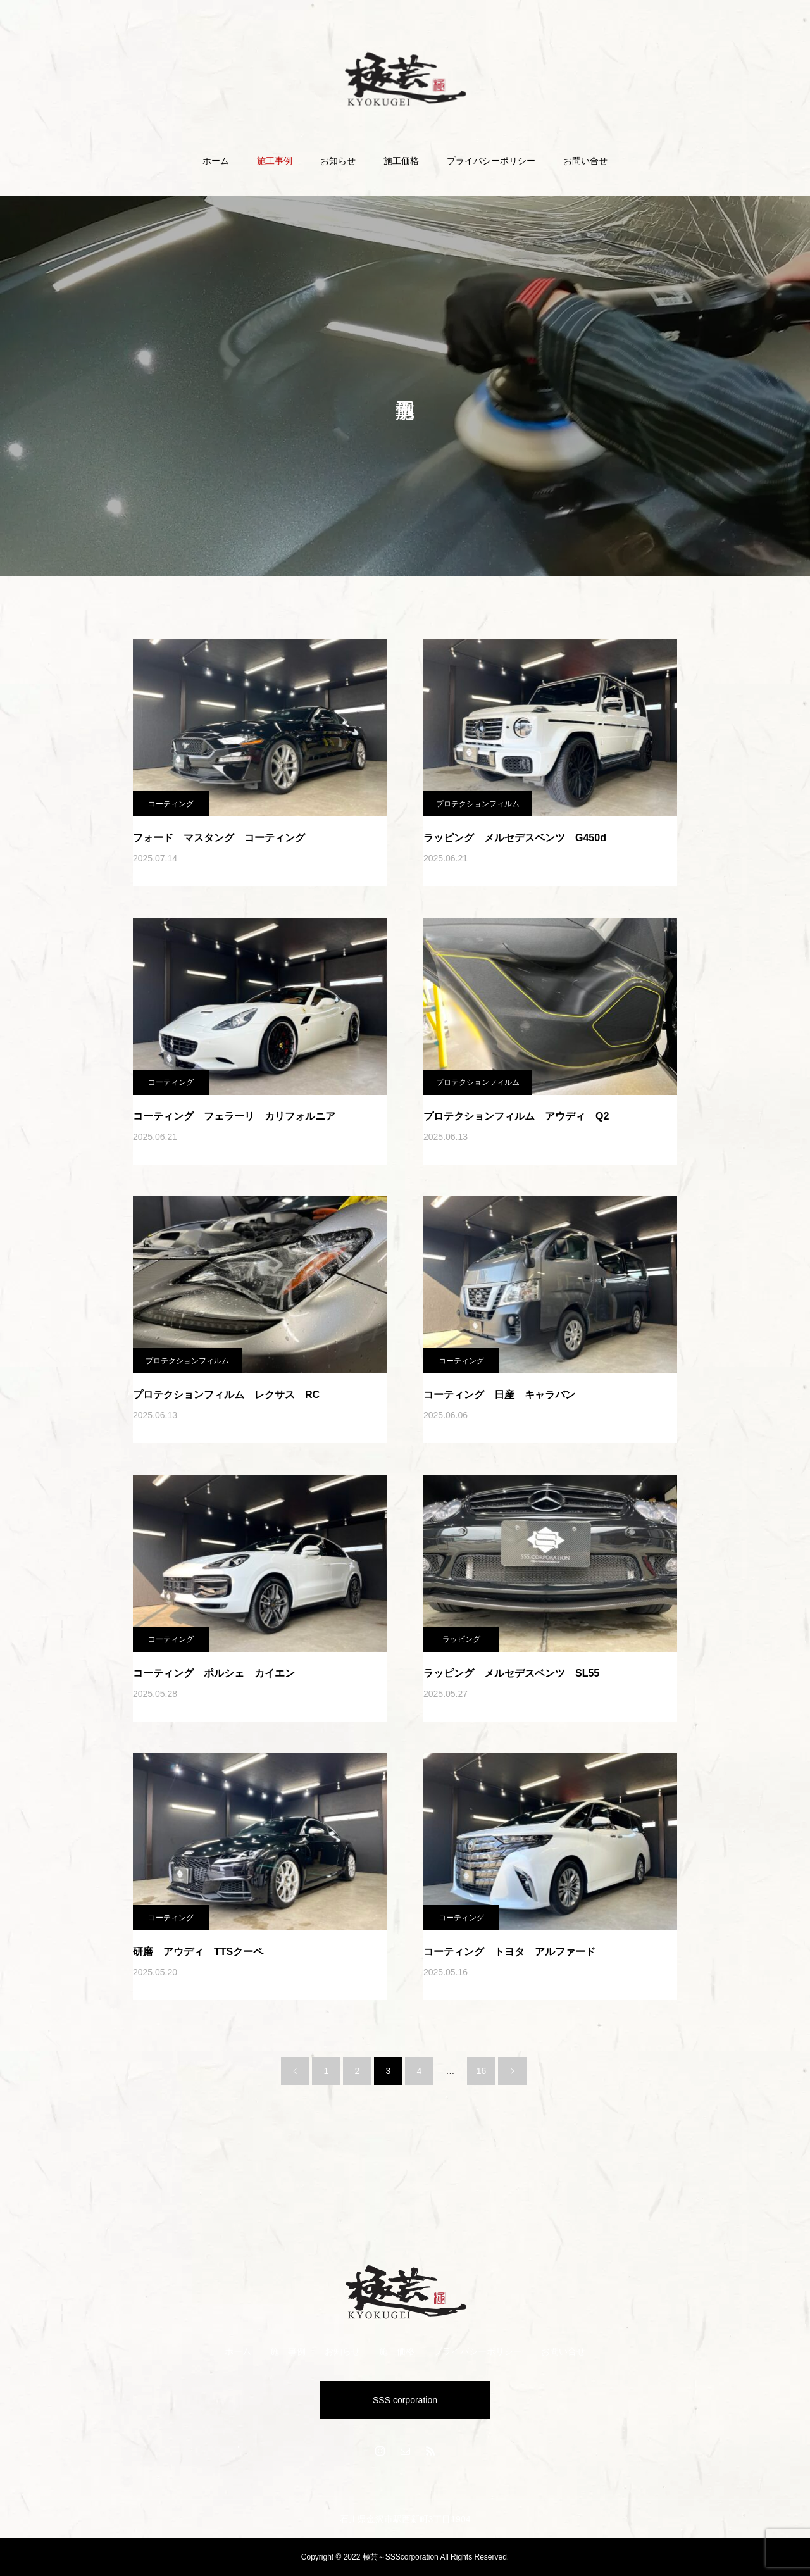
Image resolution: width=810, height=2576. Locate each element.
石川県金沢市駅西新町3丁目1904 (405, 2519)
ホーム (215, 161)
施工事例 (274, 161)
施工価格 (401, 161)
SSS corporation (405, 2400)
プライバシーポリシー (491, 161)
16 (482, 2071)
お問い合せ (585, 161)
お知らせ (338, 161)
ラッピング (461, 1639)
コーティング (171, 803)
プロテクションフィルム (478, 803)
